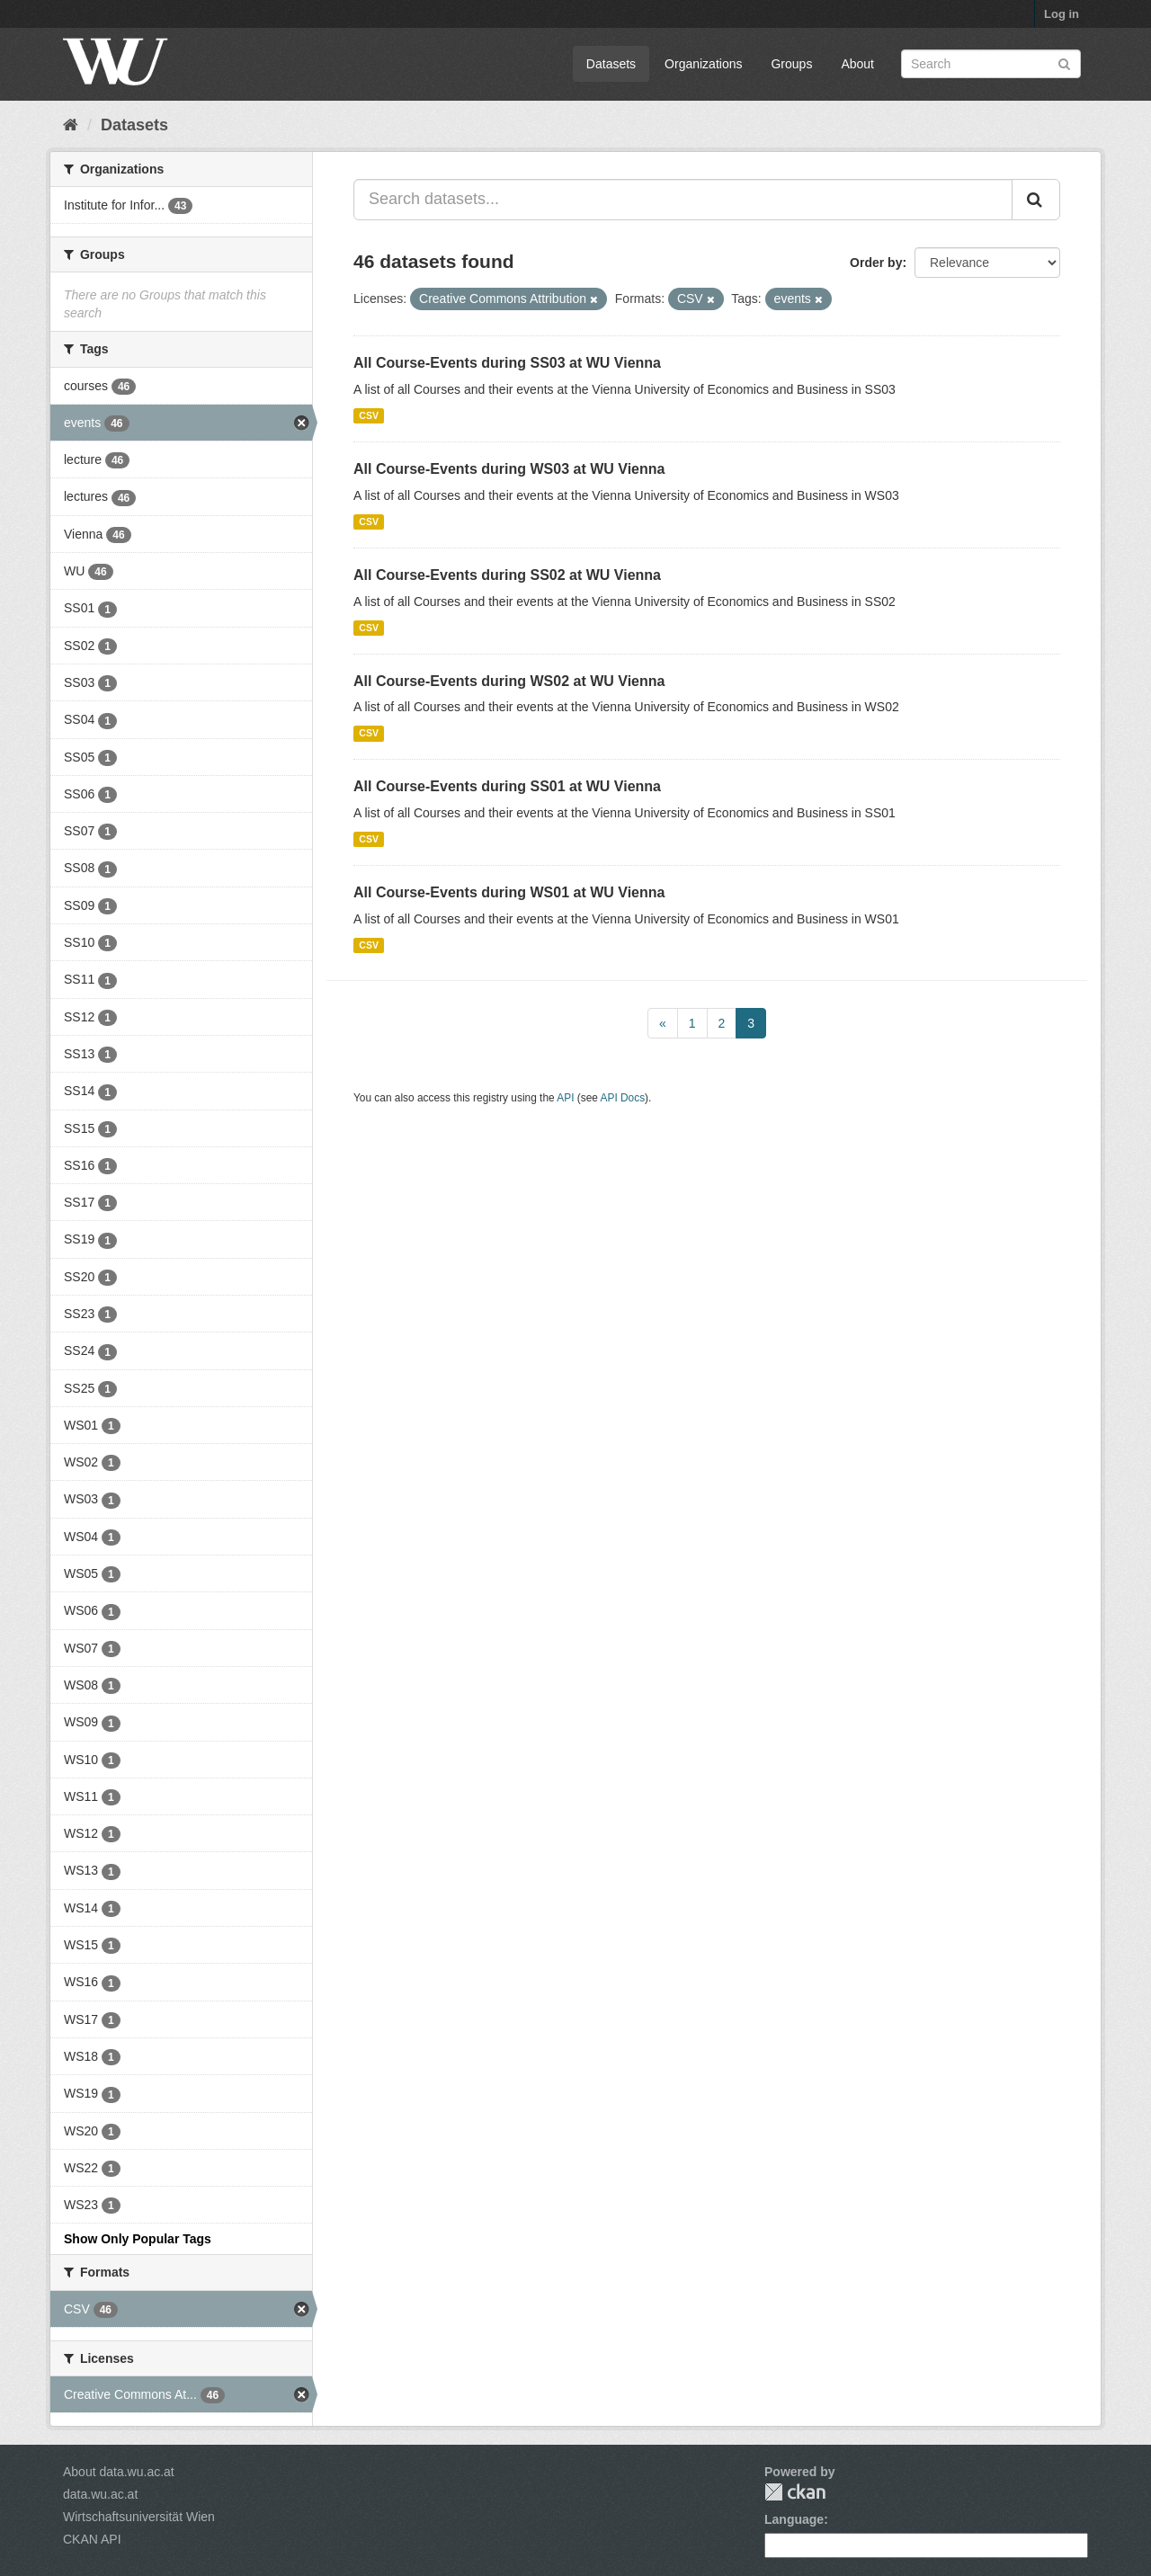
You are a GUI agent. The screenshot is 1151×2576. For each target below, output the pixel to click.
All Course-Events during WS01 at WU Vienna (509, 892)
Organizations (703, 64)
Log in (1061, 14)
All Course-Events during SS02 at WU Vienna (507, 575)
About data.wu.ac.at (118, 2472)
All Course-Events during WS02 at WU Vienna (509, 681)
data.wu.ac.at (100, 2494)
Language (794, 2519)
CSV (369, 415)
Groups (791, 64)
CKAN (794, 2491)
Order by (876, 262)
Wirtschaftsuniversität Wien (139, 2516)
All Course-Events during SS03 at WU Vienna (507, 362)
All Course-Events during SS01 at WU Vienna (507, 786)
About (857, 64)
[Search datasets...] (683, 199)
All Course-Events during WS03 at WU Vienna (509, 469)
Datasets (611, 64)
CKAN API (92, 2539)
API (565, 1098)
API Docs (623, 1098)
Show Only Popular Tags (137, 2239)
